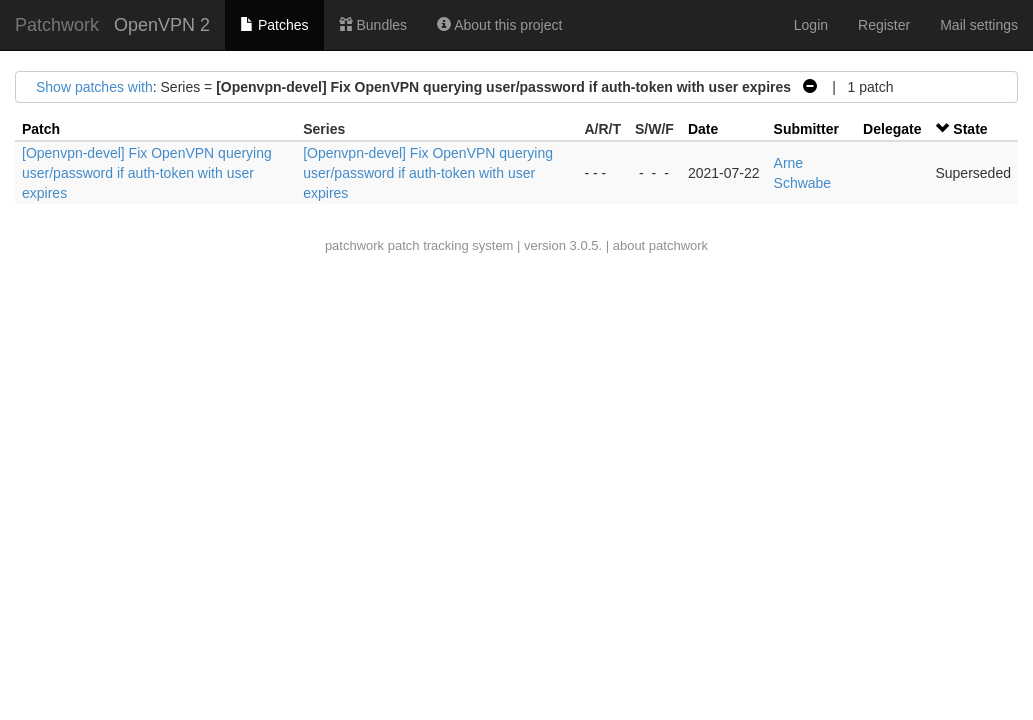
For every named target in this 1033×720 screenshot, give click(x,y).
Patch (41, 129)
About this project (499, 25)
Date (703, 129)
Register (884, 25)
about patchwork (660, 245)
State (970, 129)
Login (811, 25)
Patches (274, 25)
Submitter (806, 129)
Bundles (373, 25)
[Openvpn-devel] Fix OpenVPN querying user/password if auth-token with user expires (147, 173)
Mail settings (979, 25)
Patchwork (57, 25)
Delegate (892, 129)
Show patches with (94, 87)
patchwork (354, 245)
